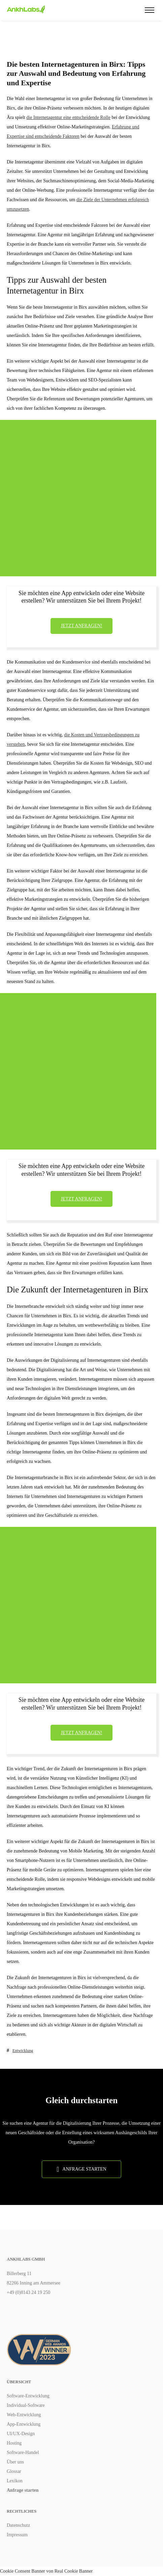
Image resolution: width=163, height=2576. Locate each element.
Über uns (15, 2461)
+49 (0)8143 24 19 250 (28, 2292)
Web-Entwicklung (24, 2414)
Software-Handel (23, 2452)
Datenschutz (18, 2525)
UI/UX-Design (21, 2433)
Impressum (17, 2534)
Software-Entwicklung (28, 2395)
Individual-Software (26, 2405)
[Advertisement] (78, 498)
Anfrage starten (22, 2490)
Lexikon (15, 2480)
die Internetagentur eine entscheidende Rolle (68, 117)
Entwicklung (22, 2050)
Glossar (14, 2471)
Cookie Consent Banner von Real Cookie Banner (46, 2571)
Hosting (14, 2443)
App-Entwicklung (23, 2424)
